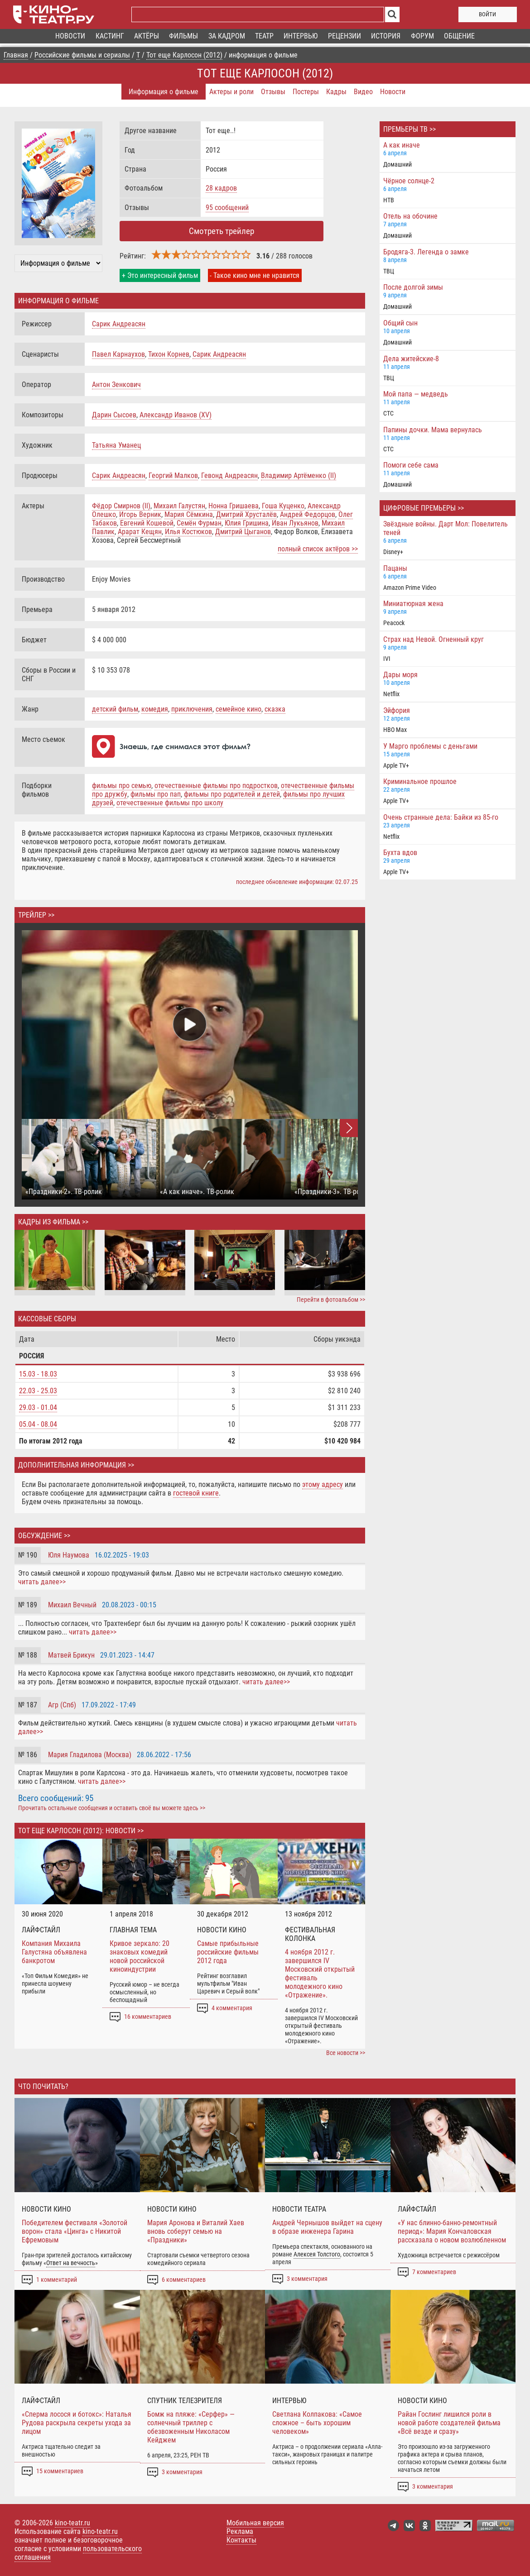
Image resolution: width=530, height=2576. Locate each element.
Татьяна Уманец (116, 445)
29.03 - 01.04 (38, 1407)
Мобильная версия (255, 2523)
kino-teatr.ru (72, 2523)
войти (487, 14)
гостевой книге (196, 1493)
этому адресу (322, 1484)
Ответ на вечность (70, 2263)
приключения (191, 709)
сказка (275, 709)
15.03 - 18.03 (38, 1374)
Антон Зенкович (116, 384)
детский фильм (115, 709)
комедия (154, 709)
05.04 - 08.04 (38, 1424)
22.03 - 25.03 (38, 1390)
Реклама (239, 2531)
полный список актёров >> (318, 549)
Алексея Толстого (317, 2254)
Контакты (241, 2540)
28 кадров (221, 188)
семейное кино (238, 709)
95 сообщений (227, 207)
